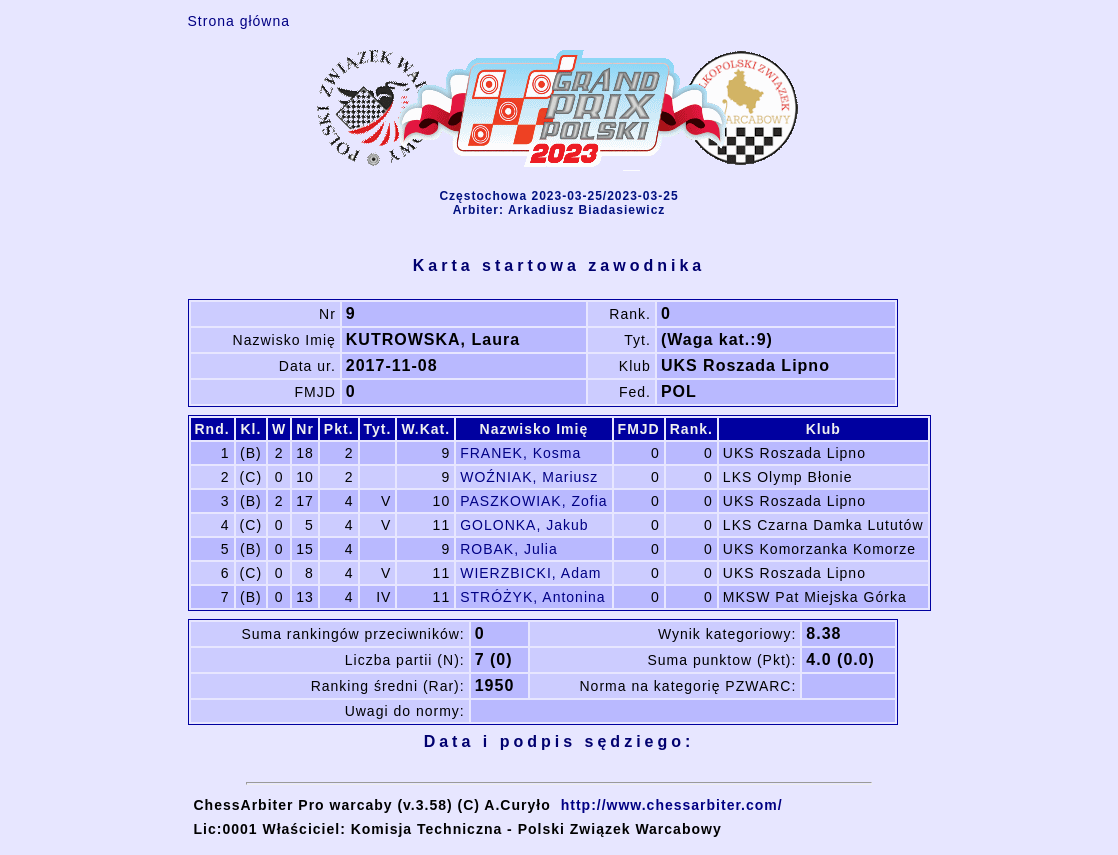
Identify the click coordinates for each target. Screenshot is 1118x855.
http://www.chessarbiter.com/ (672, 805)
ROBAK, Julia (509, 549)
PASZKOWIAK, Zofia (533, 501)
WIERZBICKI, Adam (530, 573)
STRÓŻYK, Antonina (532, 597)
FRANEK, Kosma (520, 453)
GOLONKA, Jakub (524, 525)
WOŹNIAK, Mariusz (529, 477)
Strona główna (239, 21)
